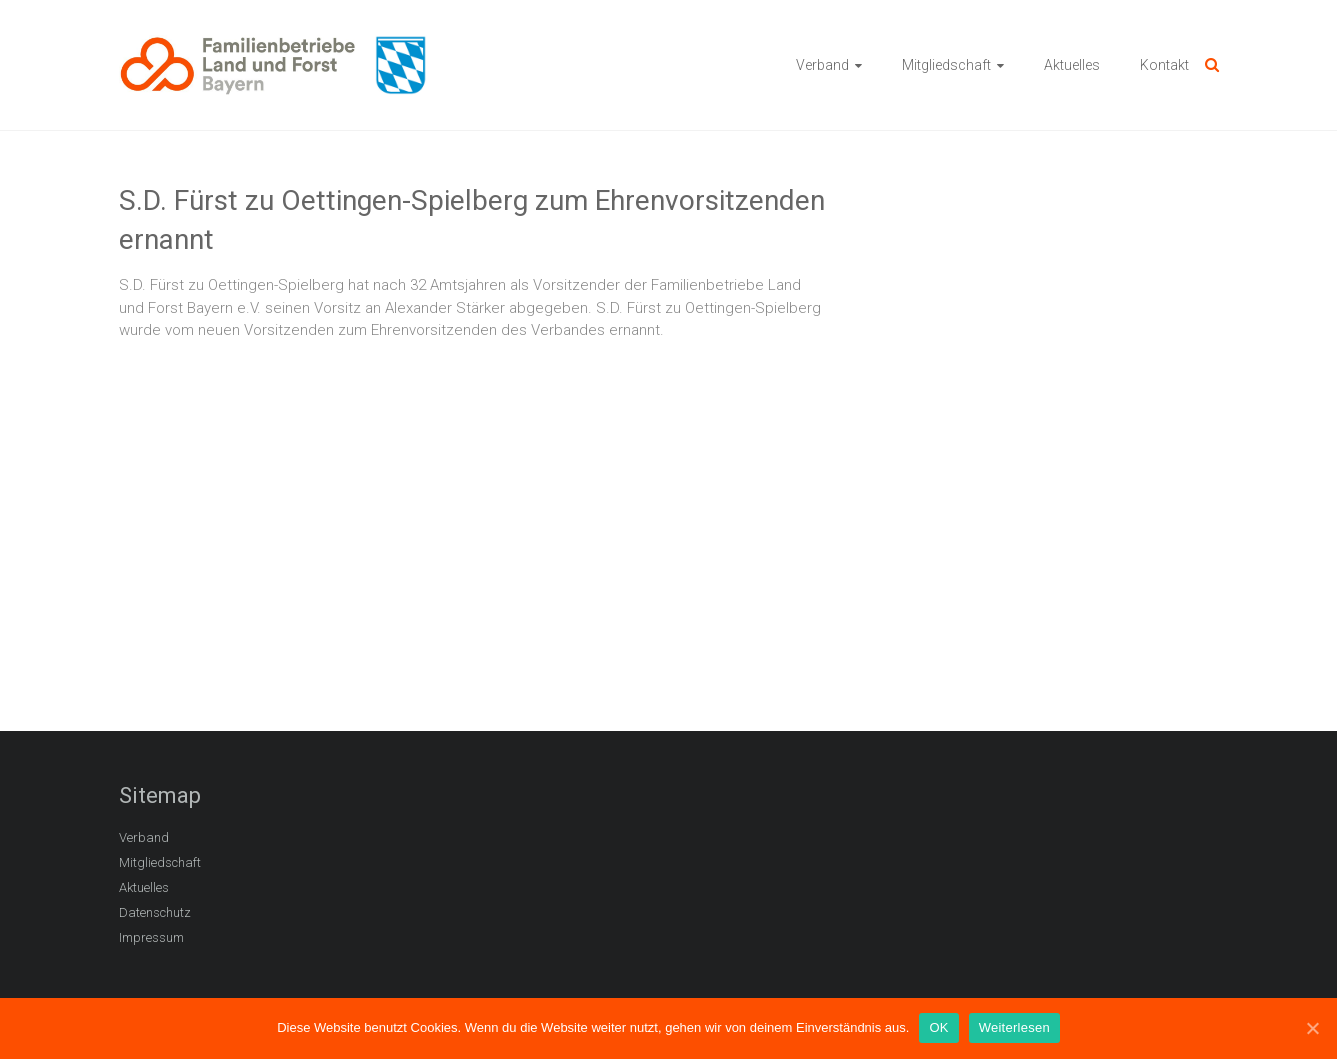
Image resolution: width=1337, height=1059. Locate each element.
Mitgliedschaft (946, 65)
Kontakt (1164, 65)
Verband (822, 65)
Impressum (151, 937)
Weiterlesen (1014, 1027)
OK (938, 1027)
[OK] (1312, 1028)
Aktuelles (1072, 65)
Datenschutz (155, 912)
